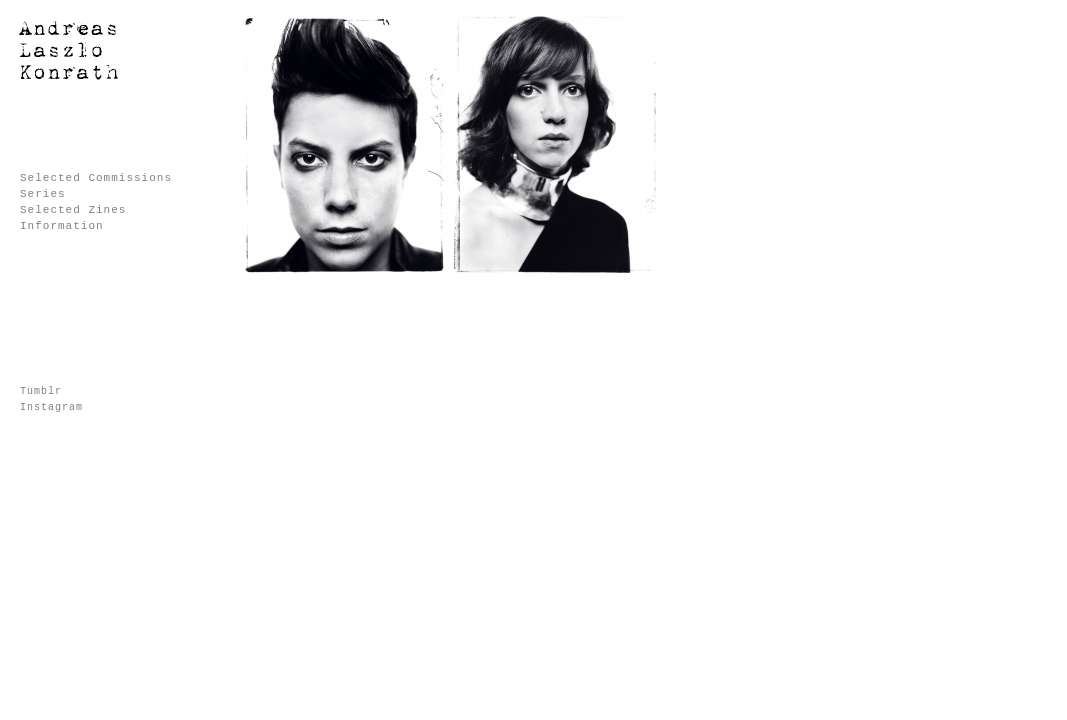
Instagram (51, 407)
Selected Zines (73, 210)
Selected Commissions (96, 178)
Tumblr (41, 391)
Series (43, 194)
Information (62, 226)
